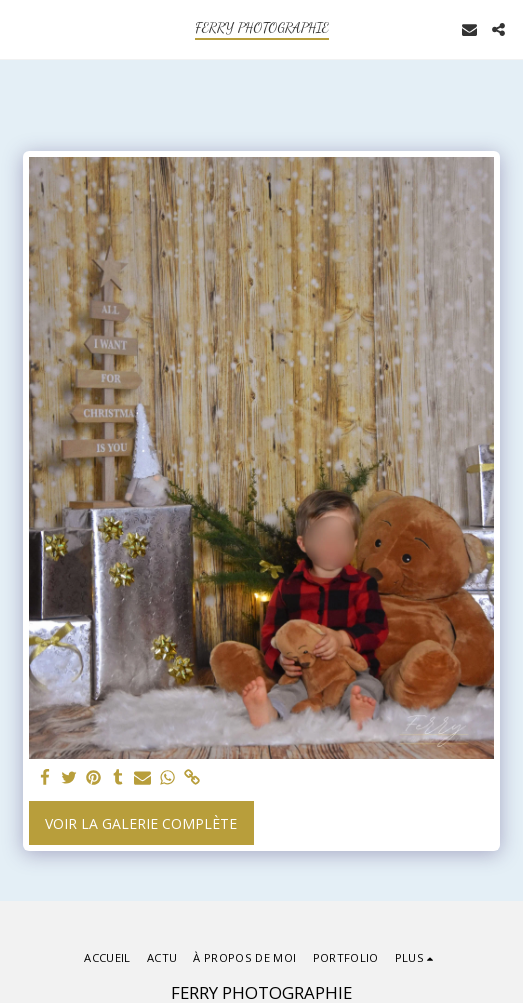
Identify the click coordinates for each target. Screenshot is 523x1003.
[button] (22, 28)
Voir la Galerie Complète (141, 823)
